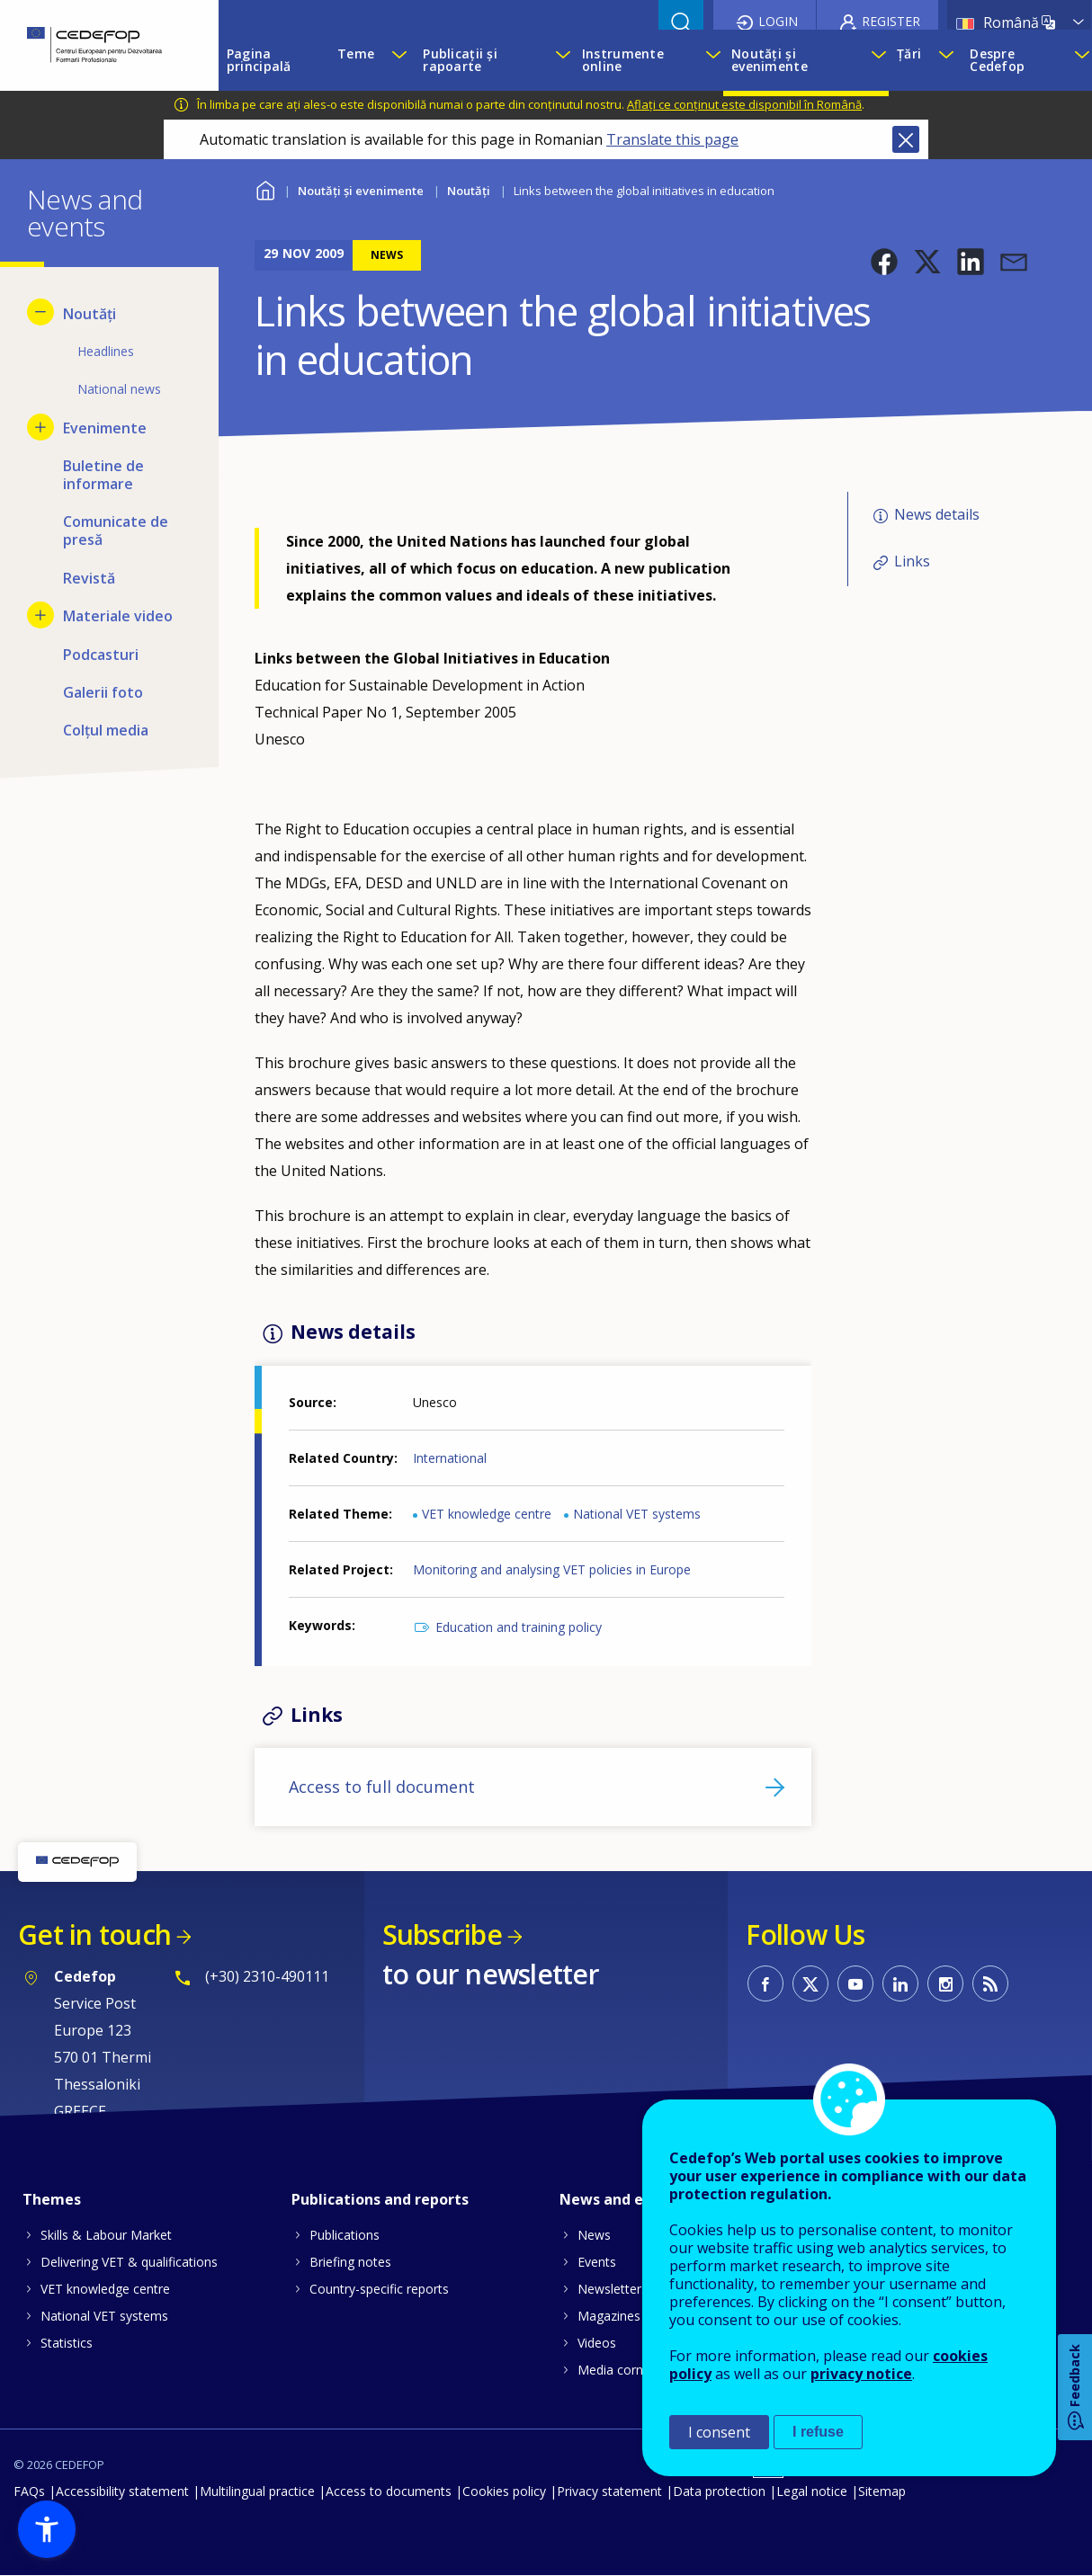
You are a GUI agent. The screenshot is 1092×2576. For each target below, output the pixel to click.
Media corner (616, 2369)
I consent (719, 2432)
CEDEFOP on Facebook (765, 1983)
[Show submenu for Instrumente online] (709, 60)
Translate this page (672, 139)
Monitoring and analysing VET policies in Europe (552, 1569)
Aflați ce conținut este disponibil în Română (744, 104)
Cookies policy (504, 2491)
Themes (51, 2199)
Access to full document (382, 1786)
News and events (621, 2199)
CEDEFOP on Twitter (810, 1983)
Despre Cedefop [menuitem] (997, 60)
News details (937, 514)
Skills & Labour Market (106, 2234)
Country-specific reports (379, 2288)
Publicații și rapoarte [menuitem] (460, 60)
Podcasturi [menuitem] (101, 654)
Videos (596, 2342)
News (594, 2234)
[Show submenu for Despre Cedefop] (1078, 60)
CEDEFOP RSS (990, 1983)
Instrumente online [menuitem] (623, 60)
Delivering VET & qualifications (129, 2261)
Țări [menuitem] (909, 53)
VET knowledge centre (486, 1513)
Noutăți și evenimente (361, 191)
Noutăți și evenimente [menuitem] (769, 60)
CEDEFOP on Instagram (945, 1983)
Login (778, 21)
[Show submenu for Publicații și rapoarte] (559, 60)
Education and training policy (518, 1627)
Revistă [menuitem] (89, 578)
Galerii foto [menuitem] (103, 692)
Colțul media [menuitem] (105, 730)
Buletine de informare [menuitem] (103, 475)
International (450, 1457)
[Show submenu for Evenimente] (40, 427)
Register (891, 21)
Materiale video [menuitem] (118, 616)
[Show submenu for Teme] (398, 60)
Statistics (66, 2342)
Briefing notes (350, 2261)
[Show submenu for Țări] (945, 60)
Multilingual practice (257, 2491)
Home (266, 188)
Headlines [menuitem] (105, 351)
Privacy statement (609, 2491)
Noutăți (468, 191)
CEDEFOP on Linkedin (900, 1983)
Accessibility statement (122, 2491)
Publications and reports (380, 2199)
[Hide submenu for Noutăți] (40, 312)
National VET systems (637, 1513)
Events (596, 2261)
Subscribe (442, 1934)
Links (912, 561)
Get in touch (94, 1934)
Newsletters (612, 2288)
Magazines (608, 2315)
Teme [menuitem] (355, 53)
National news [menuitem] (119, 388)
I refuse (818, 2431)
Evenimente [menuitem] (105, 428)
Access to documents (389, 2491)
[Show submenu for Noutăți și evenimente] (875, 60)
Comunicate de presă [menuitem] (115, 530)
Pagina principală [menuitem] (259, 60)
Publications (344, 2234)
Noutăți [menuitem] (89, 314)
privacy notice (861, 2374)
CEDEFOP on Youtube (855, 1983)
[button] (884, 262)
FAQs (29, 2491)
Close (905, 139)
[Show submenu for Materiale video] (40, 615)
